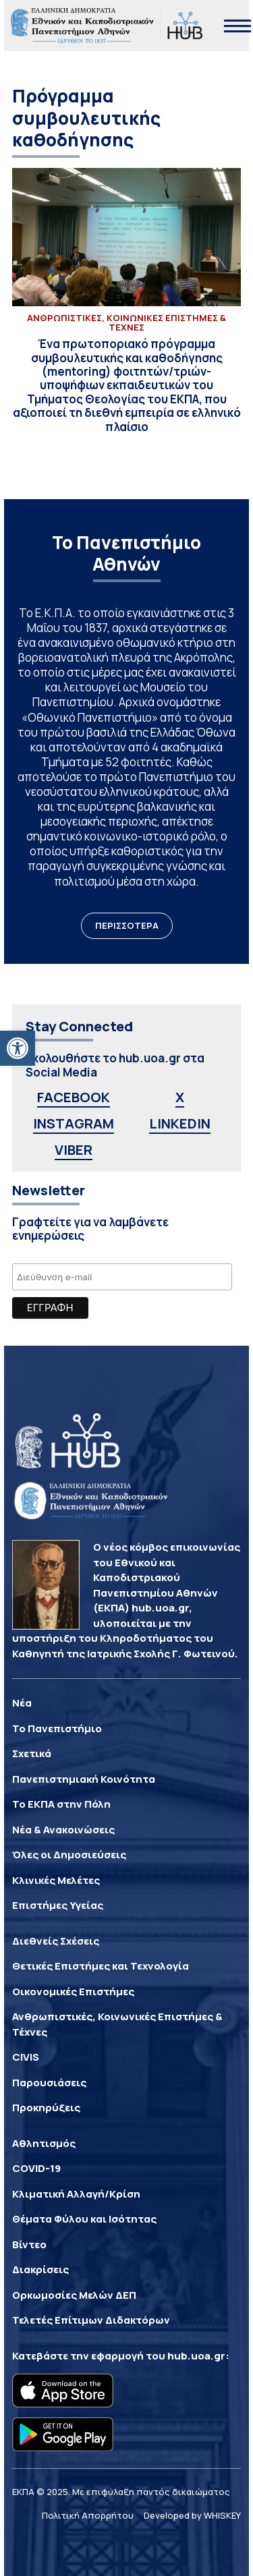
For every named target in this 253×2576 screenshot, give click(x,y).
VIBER (73, 1150)
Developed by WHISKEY (192, 2515)
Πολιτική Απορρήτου (88, 2515)
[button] (17, 1048)
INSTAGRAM (73, 1123)
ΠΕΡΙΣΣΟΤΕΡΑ (127, 925)
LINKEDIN (179, 1123)
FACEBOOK (73, 1097)
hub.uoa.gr (196, 2356)
